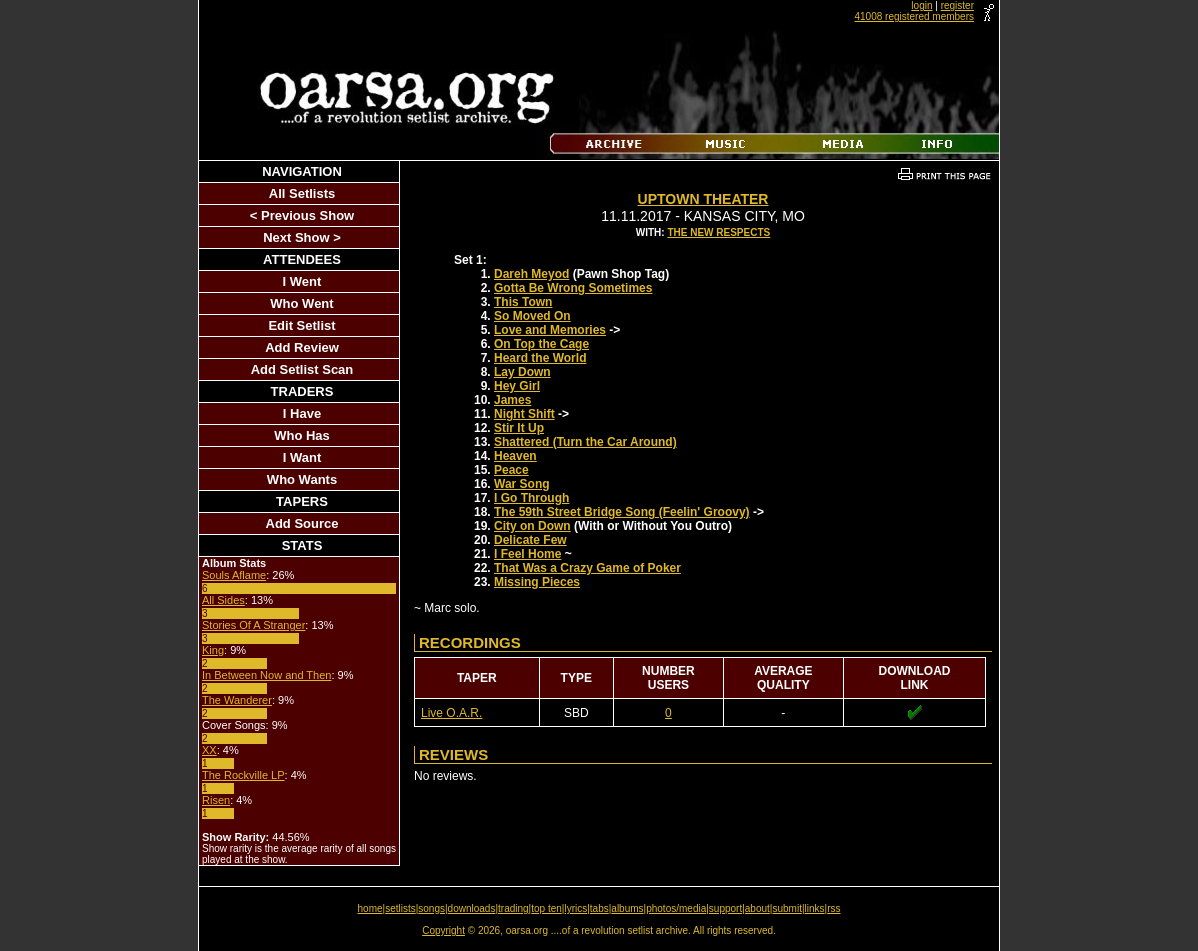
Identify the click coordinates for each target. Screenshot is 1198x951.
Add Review (302, 347)
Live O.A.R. (451, 713)
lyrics (575, 908)
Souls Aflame (234, 575)
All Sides (223, 600)
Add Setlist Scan (302, 369)
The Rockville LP (243, 775)
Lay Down (522, 372)
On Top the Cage (541, 344)
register (957, 5)
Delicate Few (530, 540)
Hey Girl (517, 386)
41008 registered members (914, 16)
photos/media (676, 908)
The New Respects (718, 232)
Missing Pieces (537, 582)
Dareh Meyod (531, 274)
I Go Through (531, 498)
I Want (302, 457)
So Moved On (532, 316)
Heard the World (540, 358)
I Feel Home (527, 554)
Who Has (302, 435)
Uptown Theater (703, 199)
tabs (599, 908)
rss (833, 908)
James (512, 400)
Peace (511, 470)
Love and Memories (550, 330)
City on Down (532, 526)
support (725, 908)
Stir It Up (519, 428)
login (921, 5)
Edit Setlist (301, 325)
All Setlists (302, 193)
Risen (216, 800)
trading (513, 908)
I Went (302, 281)
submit (786, 908)
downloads (472, 908)
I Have (302, 413)
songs (431, 908)
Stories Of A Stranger (253, 625)
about (757, 908)
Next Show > (302, 237)
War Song (522, 484)
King (213, 650)
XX (209, 750)
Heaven (515, 456)
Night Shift (524, 414)
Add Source (302, 523)
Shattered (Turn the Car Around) (585, 442)
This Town (523, 302)
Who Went (301, 303)
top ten (546, 908)
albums (627, 908)
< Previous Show (302, 215)
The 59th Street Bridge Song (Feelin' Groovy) (622, 512)
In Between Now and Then (266, 675)
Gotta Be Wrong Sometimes (573, 288)
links (815, 908)
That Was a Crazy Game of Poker (587, 568)
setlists (400, 908)
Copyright (443, 930)
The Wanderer (237, 700)
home (370, 908)
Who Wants (302, 479)
